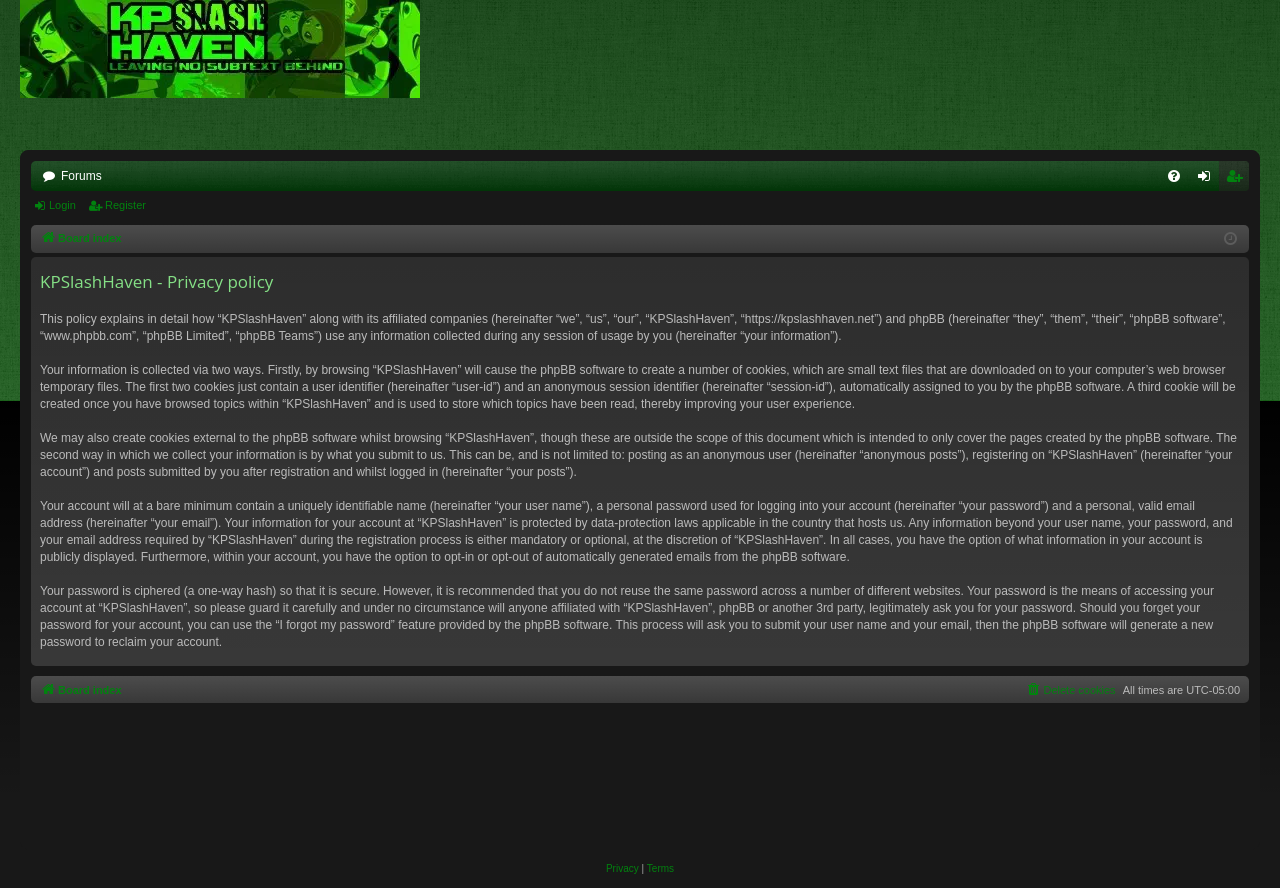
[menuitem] (1174, 176)
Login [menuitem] (1208, 180)
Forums (81, 176)
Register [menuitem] (1238, 180)
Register (125, 205)
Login (62, 205)
